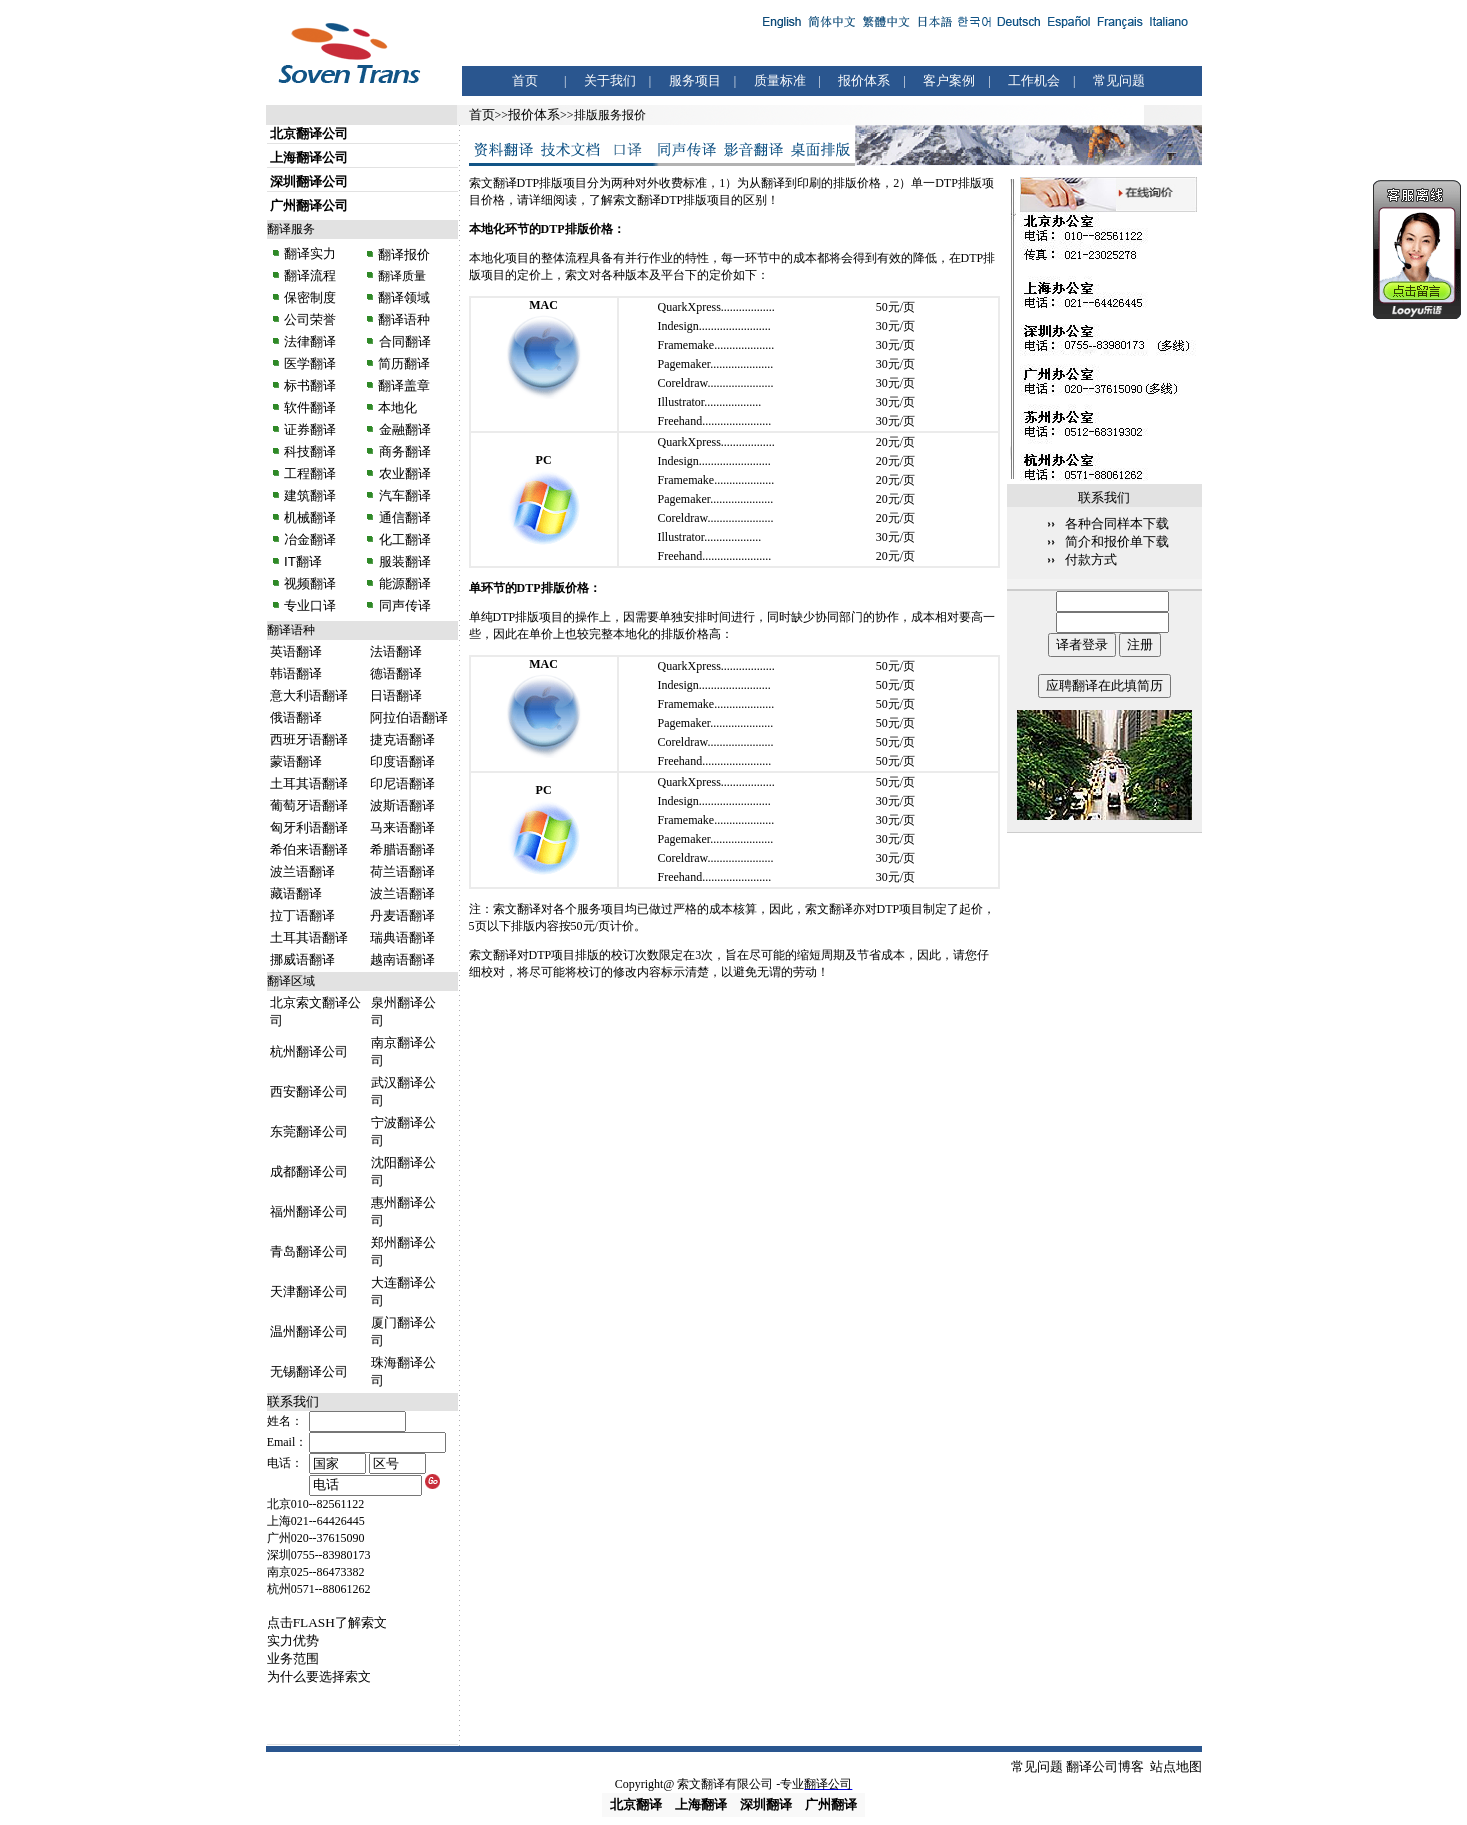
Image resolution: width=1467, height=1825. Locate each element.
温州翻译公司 (309, 1331)
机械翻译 (310, 517)
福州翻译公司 (309, 1211)
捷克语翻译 (402, 739)
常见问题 (1119, 80)
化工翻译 (403, 539)
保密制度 (310, 297)
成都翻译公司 (309, 1171)
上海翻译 (701, 1804)
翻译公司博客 (1105, 1766)
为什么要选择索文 (319, 1676)
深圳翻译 (766, 1804)
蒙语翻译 (296, 761)
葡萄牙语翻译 (309, 805)
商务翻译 (403, 451)
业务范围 (293, 1658)
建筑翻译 (310, 495)
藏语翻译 (296, 893)
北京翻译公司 (309, 133)
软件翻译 (310, 407)
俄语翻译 (296, 717)
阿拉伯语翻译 (409, 717)
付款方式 (1091, 559)
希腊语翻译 (402, 849)
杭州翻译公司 (309, 1051)
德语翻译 (396, 673)
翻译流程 (309, 275)
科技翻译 (310, 451)
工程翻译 (310, 473)
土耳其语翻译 (309, 783)
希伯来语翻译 (309, 849)
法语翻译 (396, 651)
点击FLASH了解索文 (327, 1622)
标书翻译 (310, 385)
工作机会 (1034, 80)
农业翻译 (403, 473)
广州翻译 (831, 1804)
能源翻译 (403, 583)
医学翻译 (310, 363)
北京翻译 (636, 1804)
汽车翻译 (403, 495)
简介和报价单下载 (1117, 541)
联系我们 (293, 1401)
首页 (525, 80)
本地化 (397, 407)
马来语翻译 (402, 827)
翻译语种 (404, 319)
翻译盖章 (404, 385)
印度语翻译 (402, 761)
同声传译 (403, 605)
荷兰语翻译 (402, 871)
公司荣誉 (310, 319)
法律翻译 (310, 341)
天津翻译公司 (309, 1291)
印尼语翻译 (402, 783)
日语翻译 (396, 695)
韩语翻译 (296, 673)
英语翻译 (296, 651)
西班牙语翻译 (309, 739)
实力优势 (293, 1640)
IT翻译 (303, 561)
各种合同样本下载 (1117, 523)
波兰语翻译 (302, 871)
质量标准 (780, 80)
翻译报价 (404, 254)
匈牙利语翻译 (309, 827)
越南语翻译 (402, 959)
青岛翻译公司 (309, 1251)
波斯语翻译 (402, 805)
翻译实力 (309, 253)
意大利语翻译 (309, 695)
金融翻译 (403, 429)
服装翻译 (403, 561)
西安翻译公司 (309, 1091)
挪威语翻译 (302, 959)
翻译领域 (404, 297)
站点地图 (1176, 1766)
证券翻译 (310, 429)
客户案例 (949, 80)
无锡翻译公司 (309, 1371)
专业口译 (310, 605)
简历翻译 (404, 363)
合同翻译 (403, 341)
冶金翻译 (310, 539)
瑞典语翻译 (402, 937)
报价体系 (864, 80)
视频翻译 (310, 583)
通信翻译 (403, 517)
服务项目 (695, 80)
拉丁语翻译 (302, 915)
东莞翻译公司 (309, 1131)
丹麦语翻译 (402, 915)
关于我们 (610, 80)
